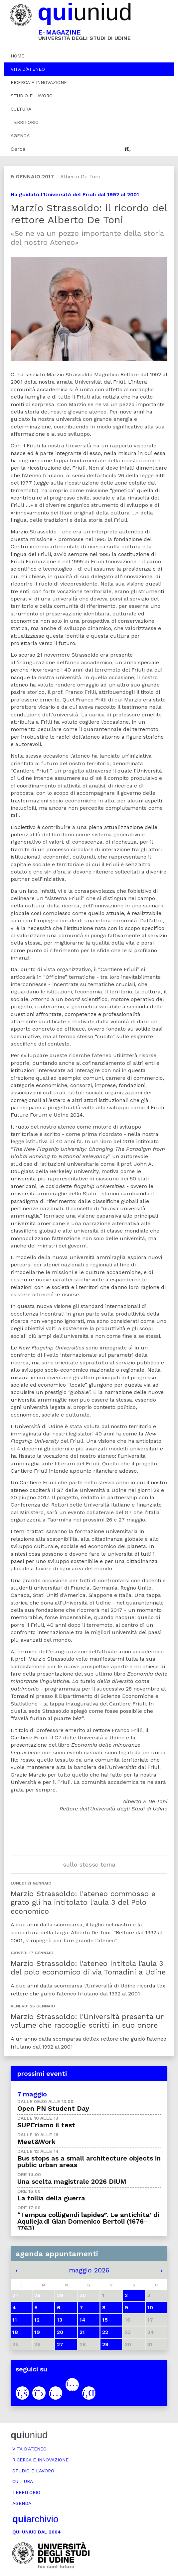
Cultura (21, 109)
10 (150, 2307)
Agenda (20, 135)
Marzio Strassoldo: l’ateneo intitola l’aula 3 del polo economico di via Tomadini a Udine (88, 1967)
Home (17, 55)
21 (82, 2332)
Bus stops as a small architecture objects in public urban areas (89, 2161)
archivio (35, 2519)
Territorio (25, 122)
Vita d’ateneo (28, 69)
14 (83, 2320)
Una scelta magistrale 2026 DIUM (71, 2181)
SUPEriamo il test (46, 2125)
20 (60, 2332)
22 (105, 2332)
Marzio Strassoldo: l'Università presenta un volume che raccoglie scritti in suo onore (88, 2020)
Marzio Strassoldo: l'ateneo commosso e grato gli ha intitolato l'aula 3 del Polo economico (83, 1902)
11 (14, 2320)
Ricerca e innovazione (39, 82)
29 (105, 2344)
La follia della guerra (51, 2198)
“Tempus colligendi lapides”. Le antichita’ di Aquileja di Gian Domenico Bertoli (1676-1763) (88, 2221)
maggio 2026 (89, 2270)
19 (37, 2332)
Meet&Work (36, 2142)
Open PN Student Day (53, 2108)
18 (15, 2332)
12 (37, 2320)
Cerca (18, 149)
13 (59, 2320)
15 (105, 2320)
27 (60, 2344)
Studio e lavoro (32, 95)
